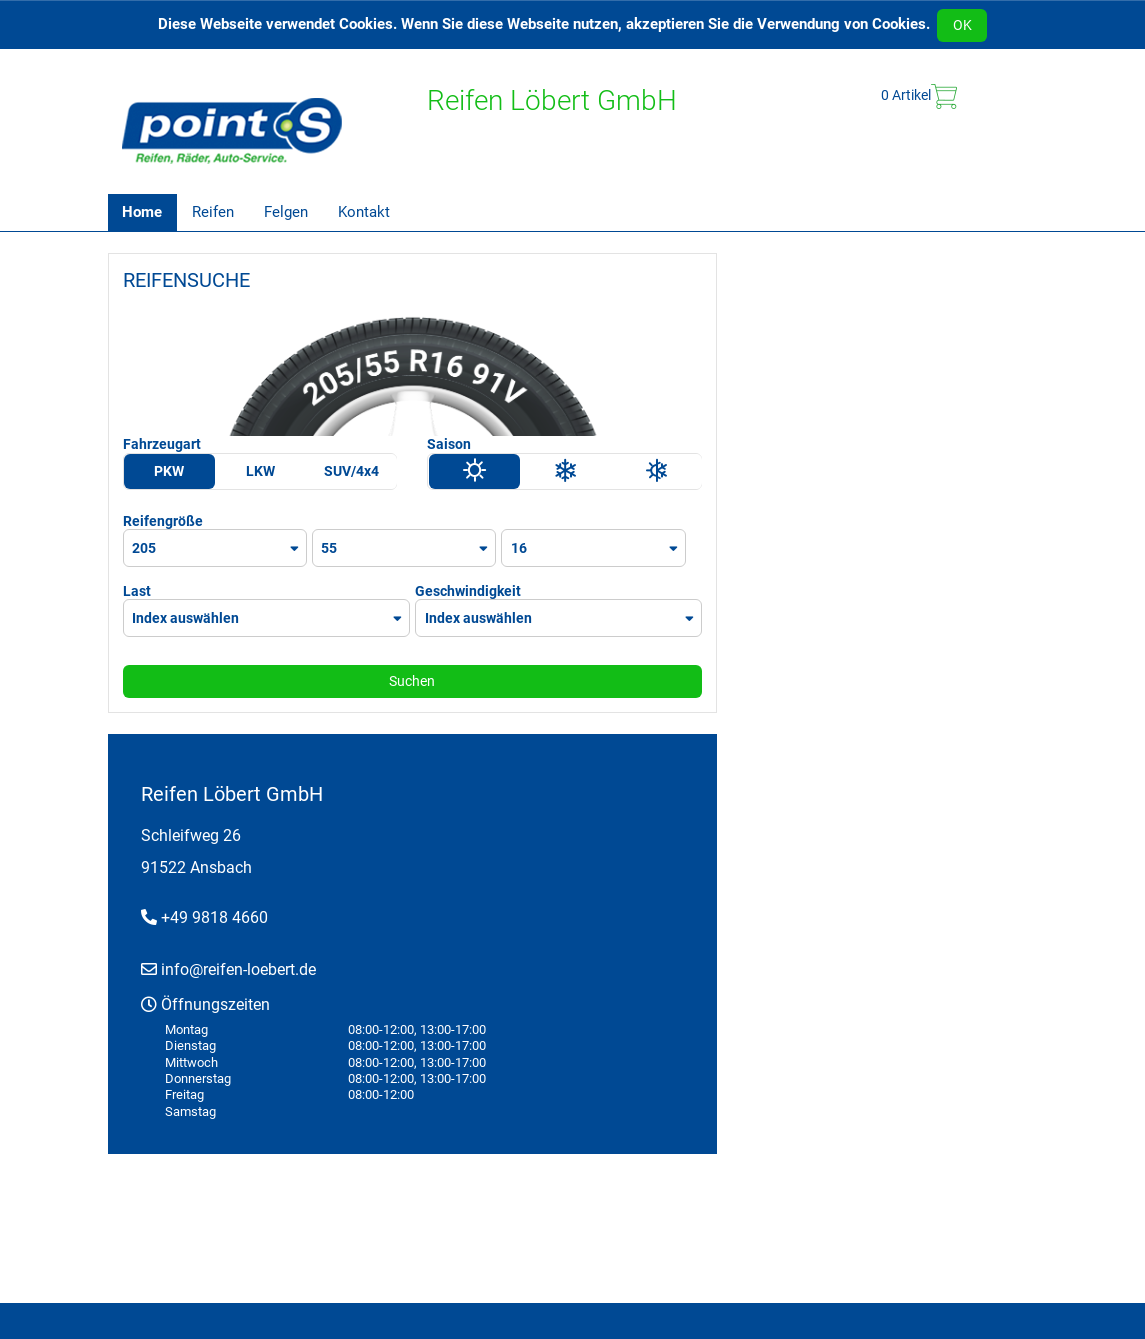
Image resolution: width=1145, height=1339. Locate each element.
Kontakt (364, 212)
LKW (260, 471)
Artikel (919, 96)
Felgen (286, 212)
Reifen (213, 212)
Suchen (412, 681)
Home (142, 212)
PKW (169, 471)
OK (962, 25)
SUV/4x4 (351, 471)
